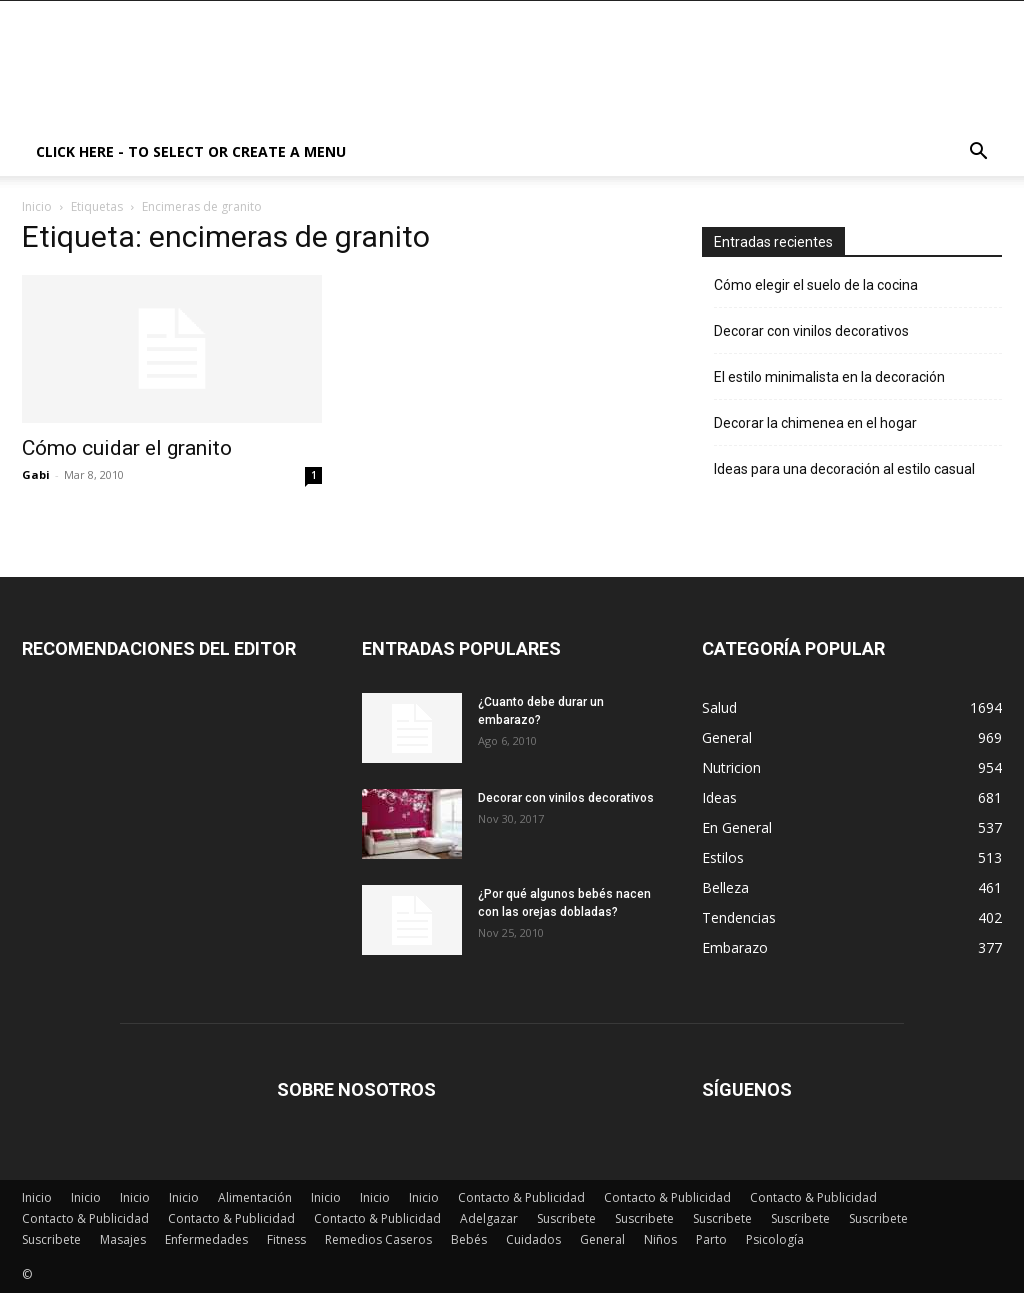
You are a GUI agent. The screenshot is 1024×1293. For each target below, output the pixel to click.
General (602, 1239)
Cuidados (533, 1239)
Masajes (123, 1239)
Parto (711, 1239)
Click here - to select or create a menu (191, 151)
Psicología (775, 1239)
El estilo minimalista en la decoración (829, 377)
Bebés (469, 1239)
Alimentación (255, 1197)
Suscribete (566, 1218)
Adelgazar (489, 1218)
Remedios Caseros (378, 1239)
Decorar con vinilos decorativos (811, 331)
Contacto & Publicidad (521, 1197)
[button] (978, 153)
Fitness (286, 1239)
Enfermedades (206, 1239)
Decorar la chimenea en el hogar (815, 423)
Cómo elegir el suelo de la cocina (816, 285)
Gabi (36, 474)
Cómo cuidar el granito (127, 448)
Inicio (37, 206)
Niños (660, 1239)
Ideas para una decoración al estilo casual (844, 469)
